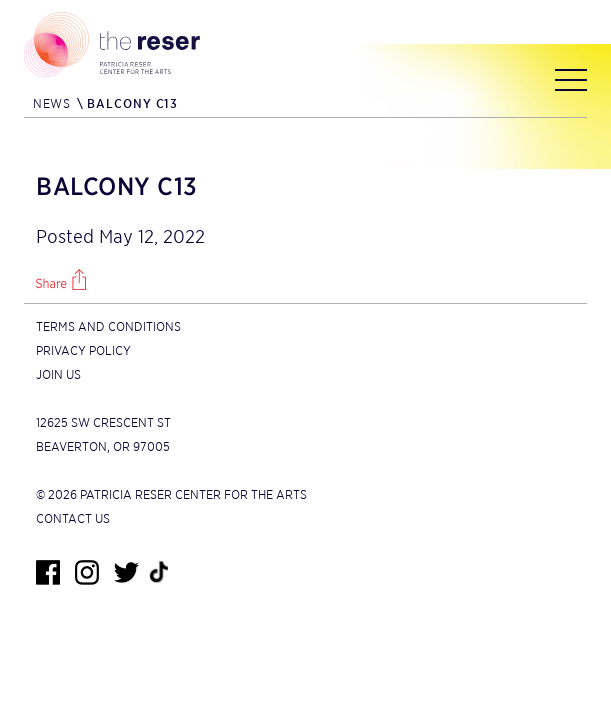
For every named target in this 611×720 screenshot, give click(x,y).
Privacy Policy (83, 350)
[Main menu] (571, 84)
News (51, 103)
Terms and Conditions (108, 326)
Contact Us (73, 518)
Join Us (58, 374)
